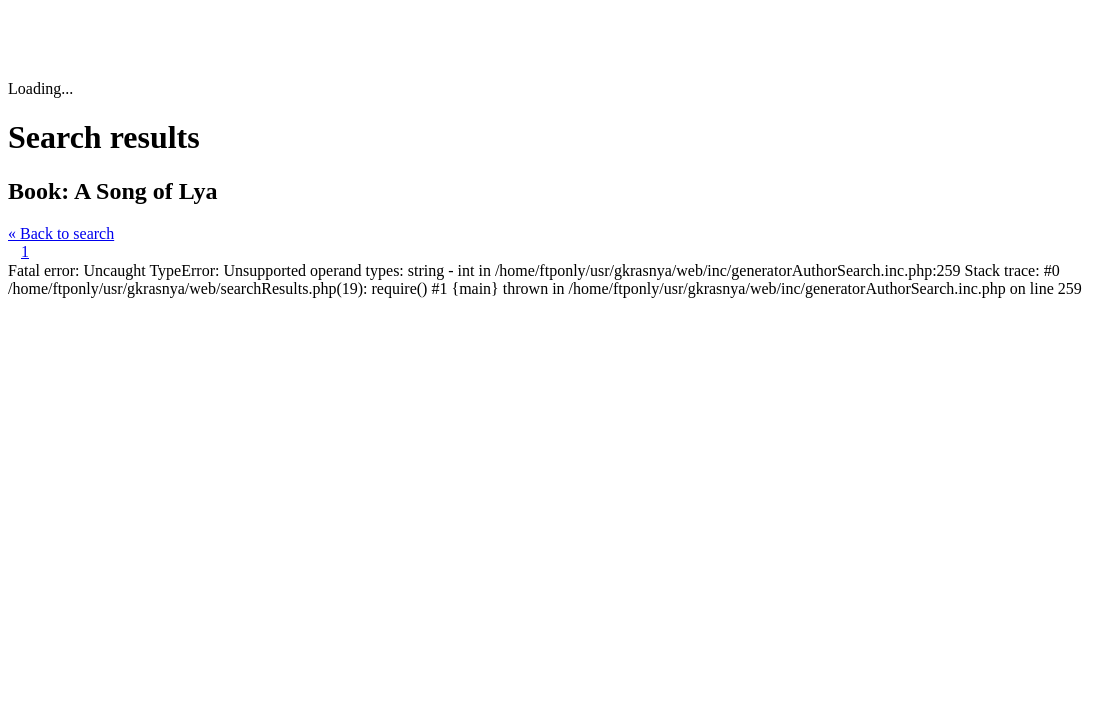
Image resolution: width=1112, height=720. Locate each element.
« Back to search (61, 233)
